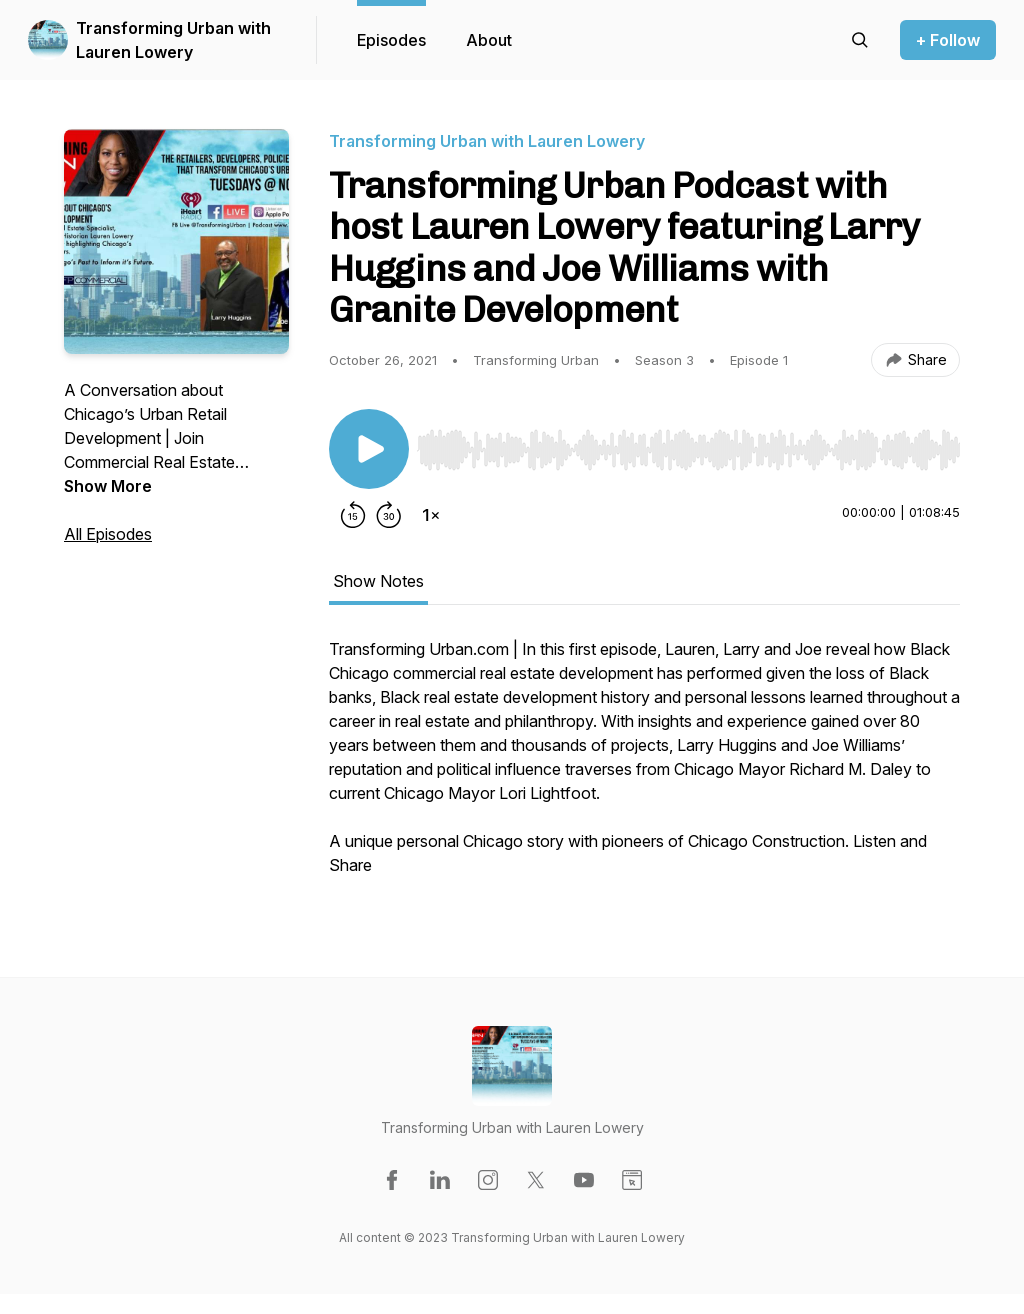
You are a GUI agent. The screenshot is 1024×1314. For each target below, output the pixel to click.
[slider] (688, 450)
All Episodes (108, 534)
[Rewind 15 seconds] (353, 515)
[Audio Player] (688, 444)
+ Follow (948, 40)
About (489, 40)
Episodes (391, 40)
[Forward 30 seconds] (389, 515)
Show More (108, 486)
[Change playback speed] (431, 515)
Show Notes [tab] (378, 581)
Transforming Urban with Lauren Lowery (173, 40)
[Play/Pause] (369, 449)
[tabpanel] (644, 767)
